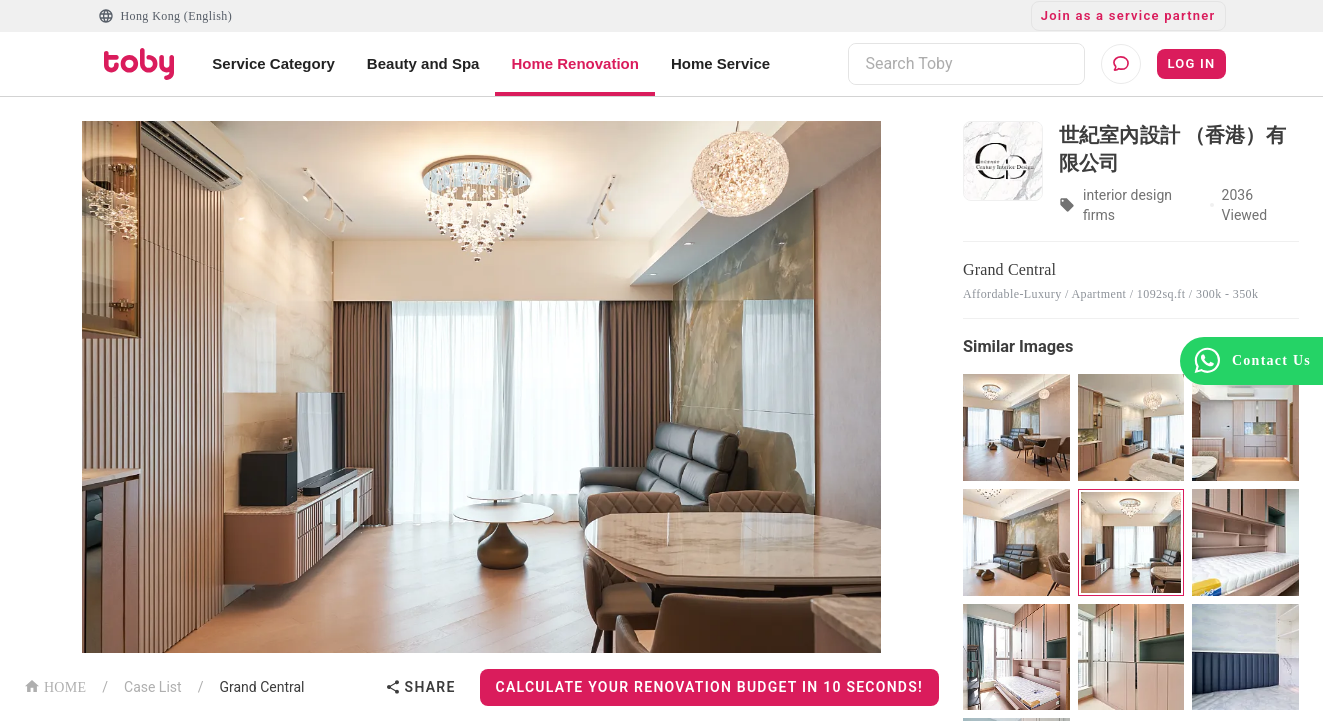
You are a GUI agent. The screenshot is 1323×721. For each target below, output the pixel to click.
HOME (55, 685)
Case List (153, 687)
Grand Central (261, 687)
